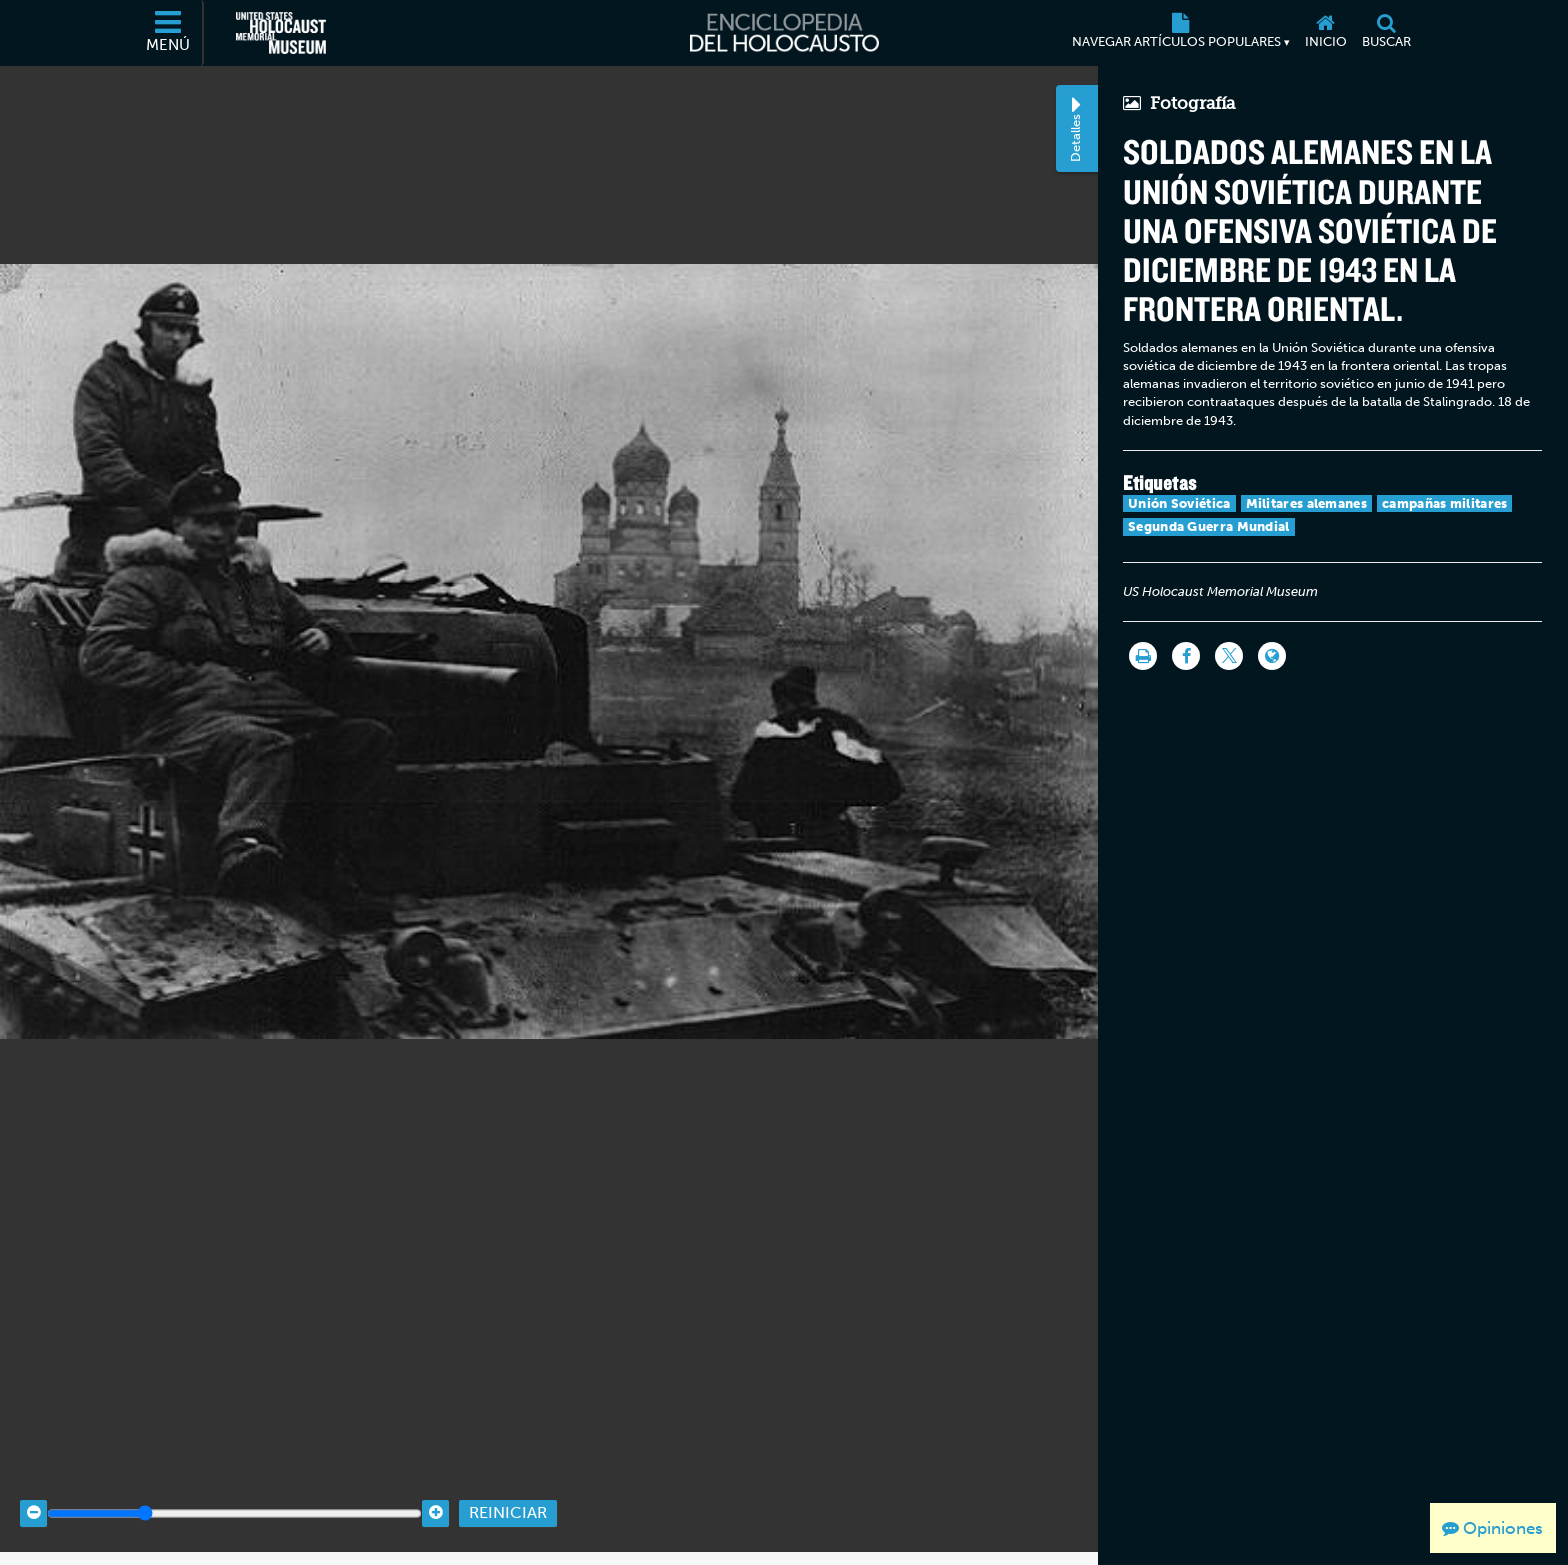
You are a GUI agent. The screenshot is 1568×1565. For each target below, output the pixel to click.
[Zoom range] (234, 1497)
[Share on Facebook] (1186, 656)
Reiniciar (508, 1497)
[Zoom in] (435, 1497)
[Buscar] (1386, 33)
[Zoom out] (33, 1497)
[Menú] (169, 33)
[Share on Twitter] (1229, 656)
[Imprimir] (1143, 656)
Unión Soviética (1179, 503)
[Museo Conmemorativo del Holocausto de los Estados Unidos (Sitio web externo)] (281, 33)
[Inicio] (1325, 33)
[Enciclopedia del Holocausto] (784, 33)
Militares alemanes (1306, 503)
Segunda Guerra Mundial (1209, 526)
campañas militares (1444, 503)
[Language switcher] (1272, 656)
